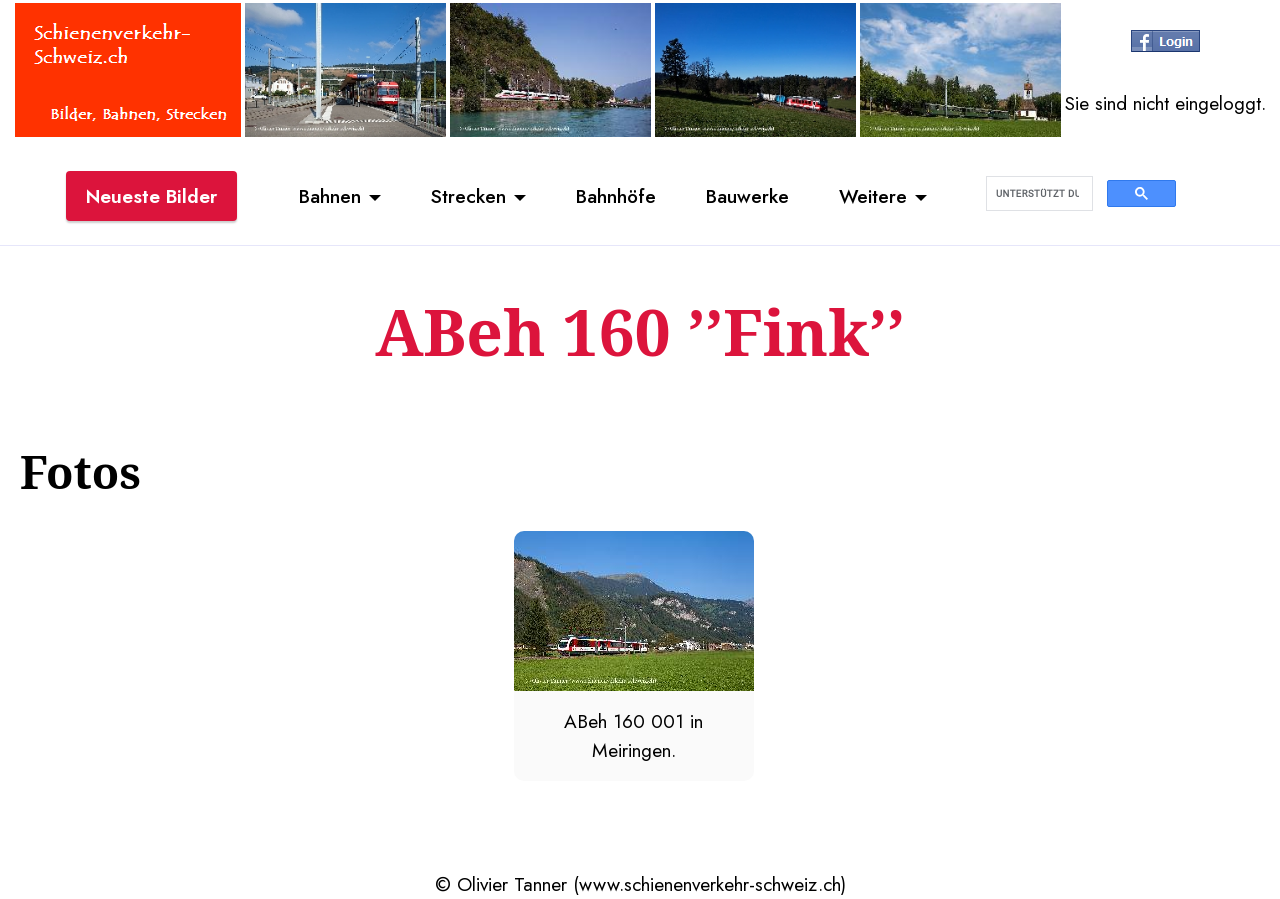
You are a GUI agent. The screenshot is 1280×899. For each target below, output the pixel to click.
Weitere (873, 196)
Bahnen (330, 196)
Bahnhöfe (616, 196)
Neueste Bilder (151, 196)
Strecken (468, 196)
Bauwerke (747, 196)
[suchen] (1037, 194)
